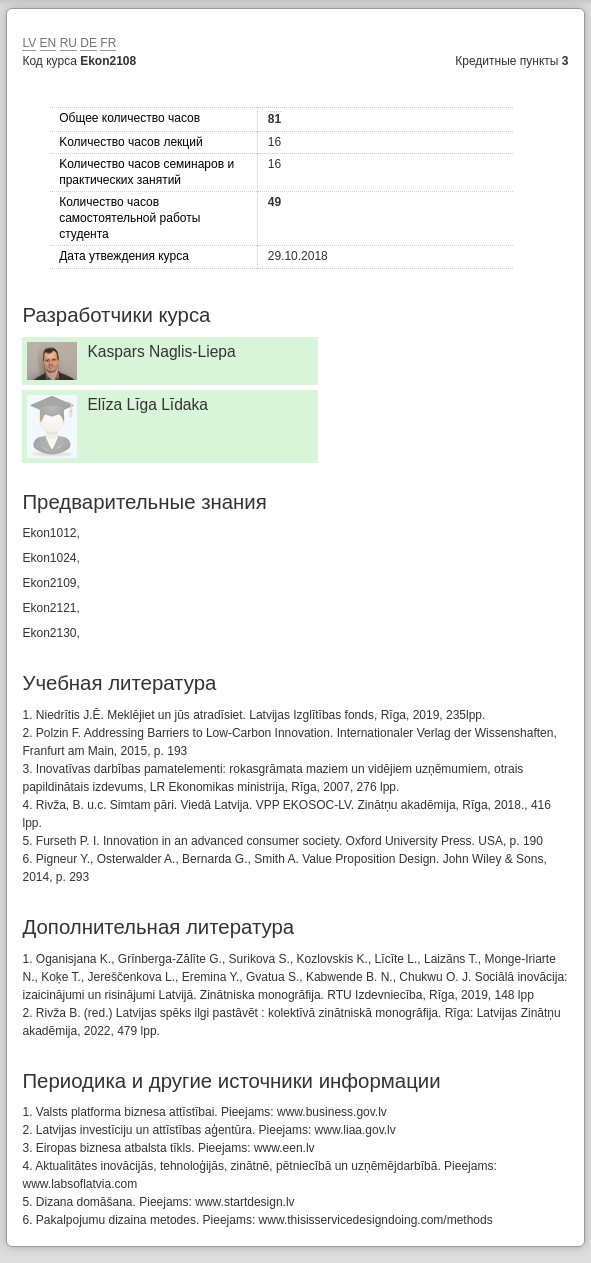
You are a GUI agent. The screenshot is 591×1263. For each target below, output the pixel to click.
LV (29, 43)
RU (68, 43)
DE (88, 43)
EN (48, 43)
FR (108, 43)
